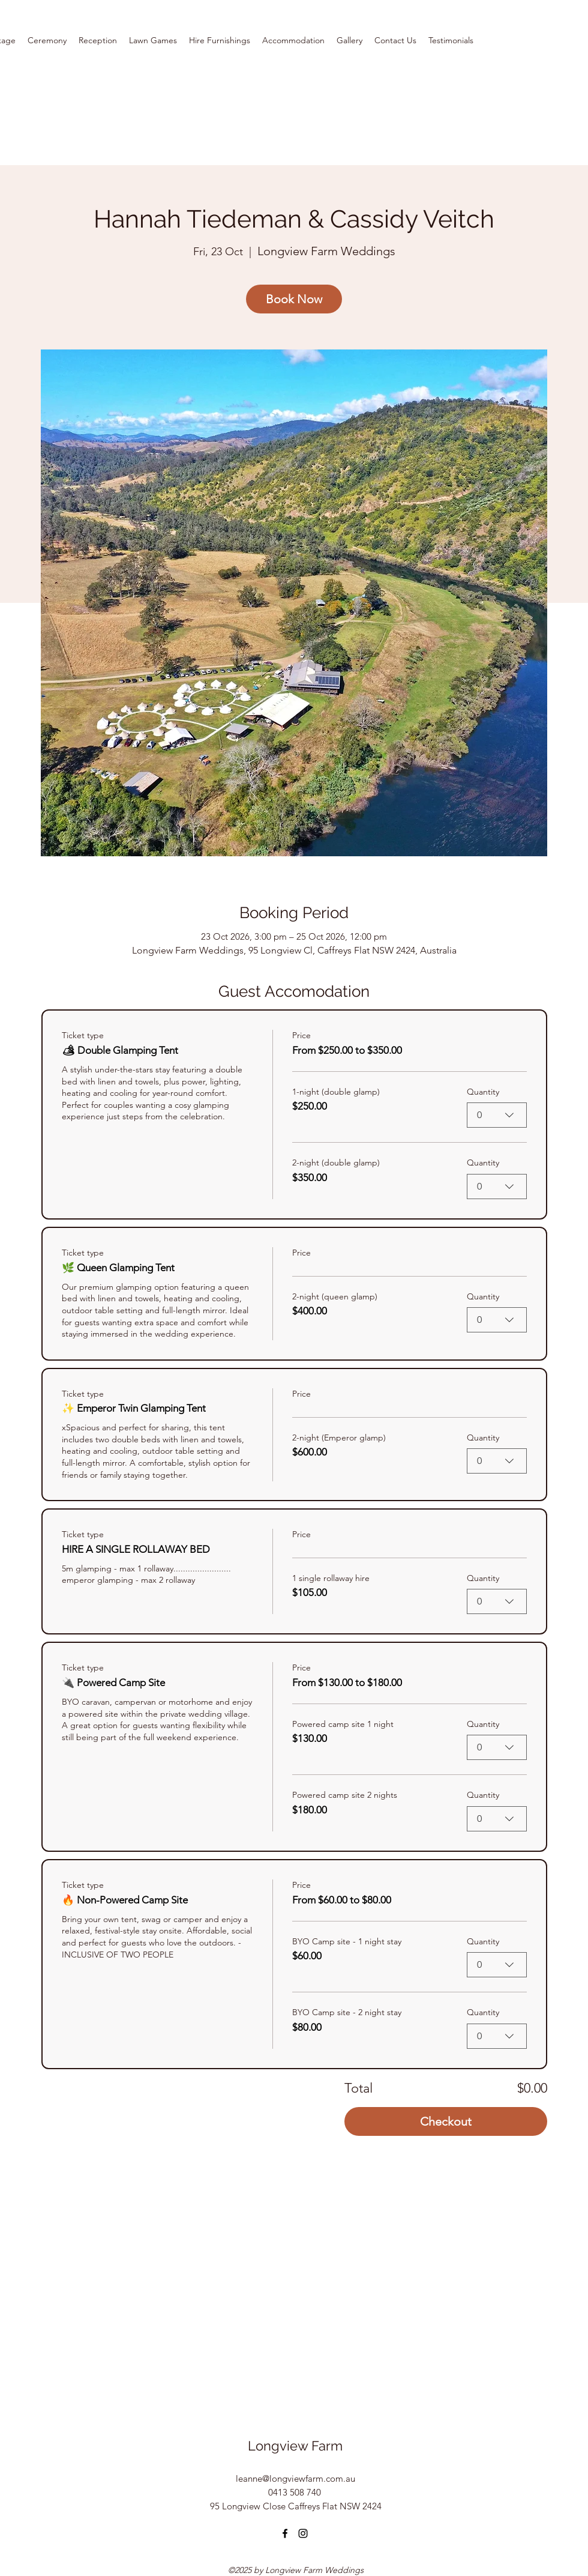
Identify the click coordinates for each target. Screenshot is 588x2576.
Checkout (446, 2121)
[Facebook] (285, 2533)
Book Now (294, 299)
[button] (293, 40)
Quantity (483, 1091)
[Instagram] (303, 2533)
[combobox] (497, 1115)
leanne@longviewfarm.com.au (295, 2478)
